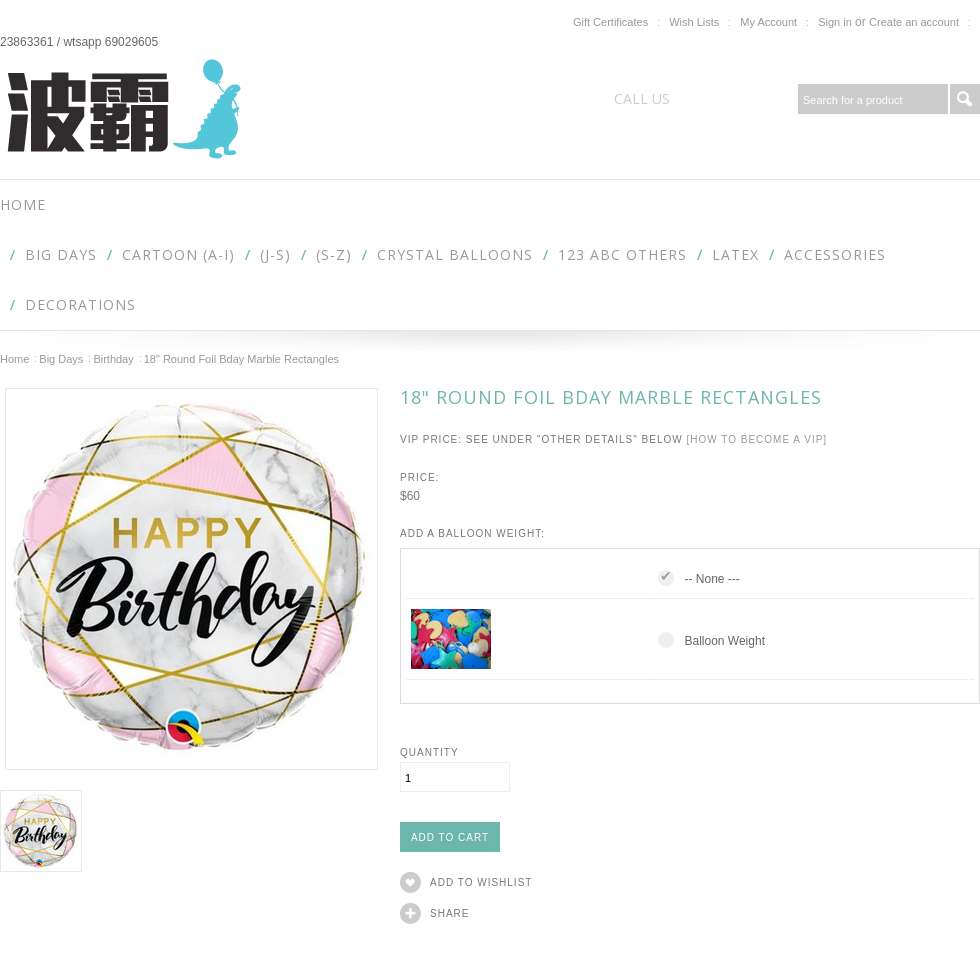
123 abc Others (622, 254)
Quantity (429, 752)
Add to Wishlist (481, 882)
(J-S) (275, 254)
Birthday (113, 359)
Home (14, 359)
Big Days (61, 254)
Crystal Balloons (455, 254)
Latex (735, 254)
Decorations (80, 304)
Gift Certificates (610, 22)
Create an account (914, 22)
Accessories (835, 254)
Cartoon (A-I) (178, 254)
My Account (768, 22)
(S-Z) (334, 254)
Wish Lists (694, 22)
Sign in (835, 22)
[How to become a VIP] (756, 439)
